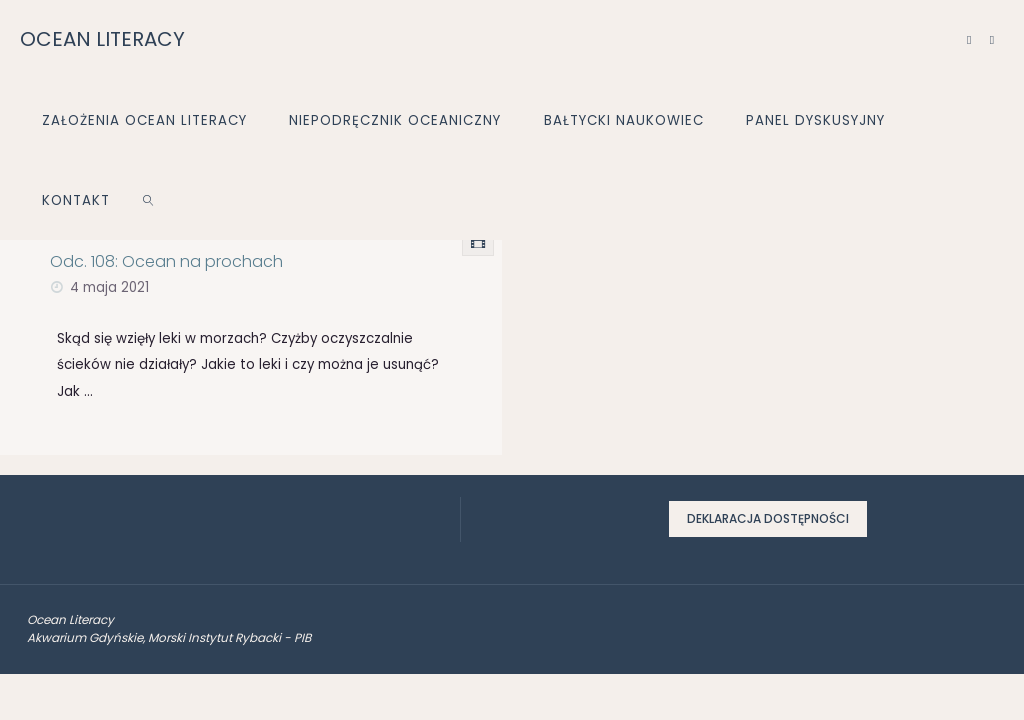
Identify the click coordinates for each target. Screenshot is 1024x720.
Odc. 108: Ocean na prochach (166, 261)
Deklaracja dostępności (768, 518)
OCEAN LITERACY (102, 39)
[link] (149, 200)
